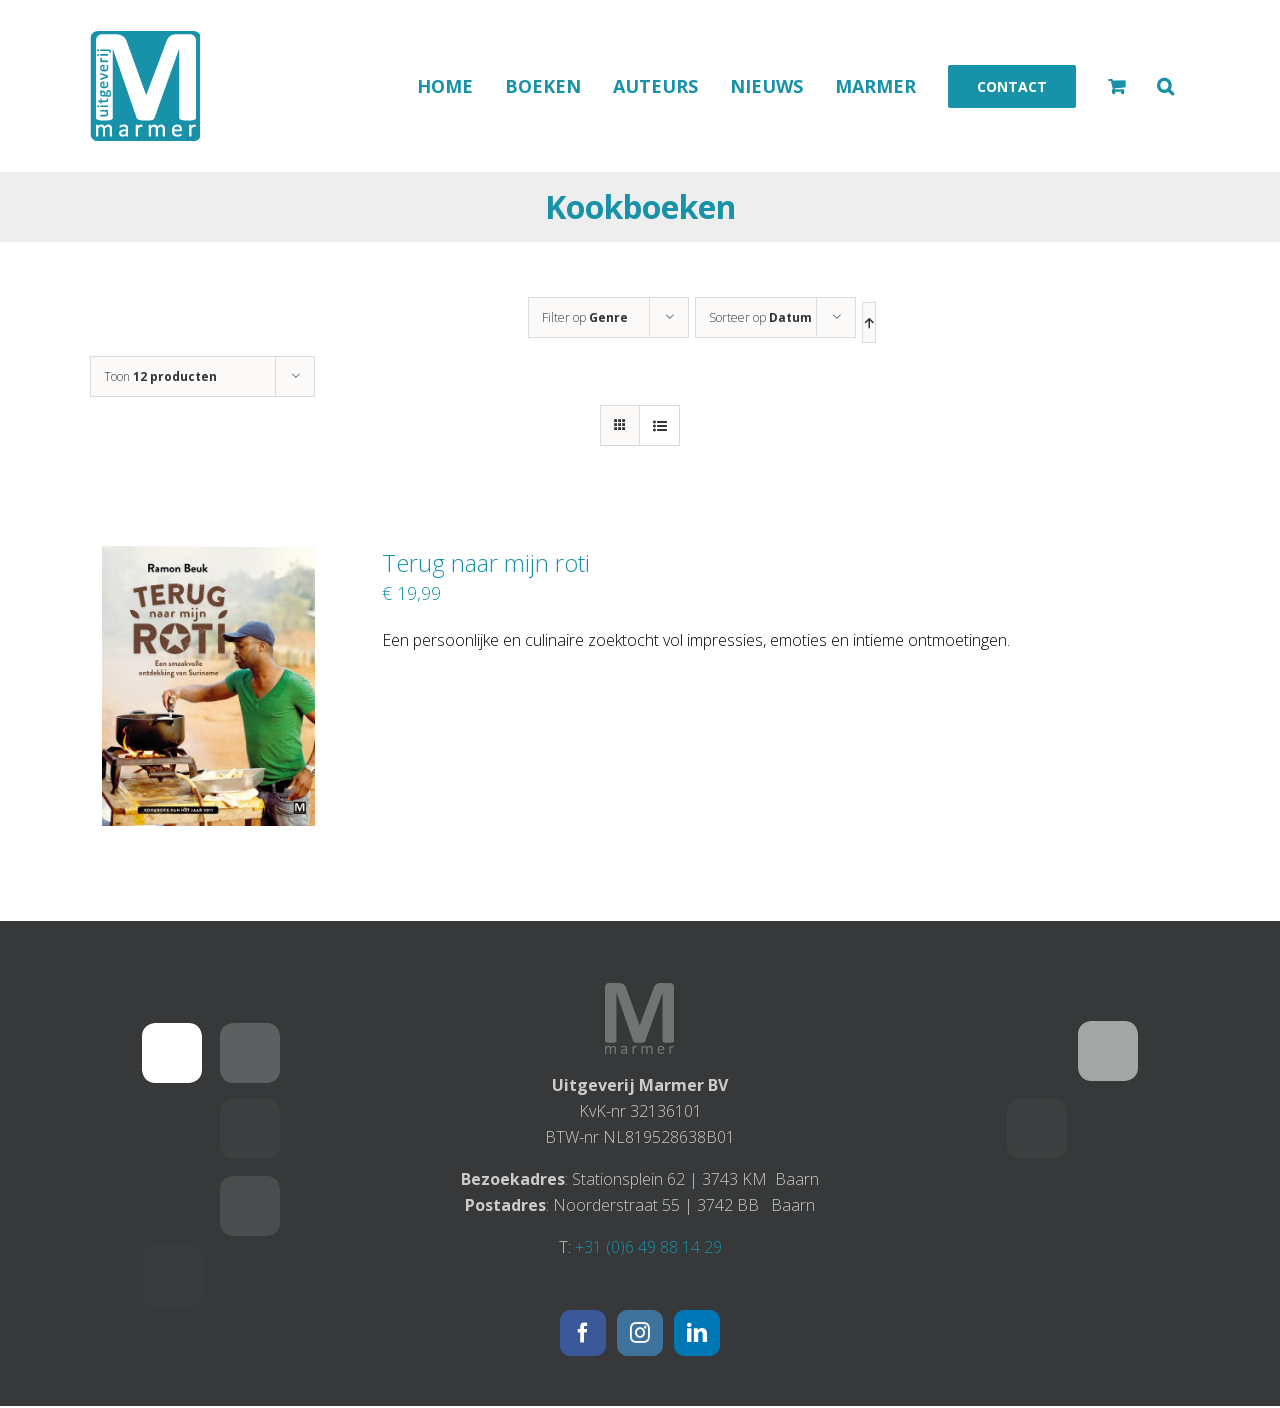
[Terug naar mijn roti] (208, 559)
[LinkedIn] (697, 1333)
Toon (160, 376)
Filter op (585, 317)
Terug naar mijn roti (486, 562)
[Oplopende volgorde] (869, 322)
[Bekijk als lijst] (659, 425)
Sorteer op (760, 317)
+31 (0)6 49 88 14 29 (648, 1247)
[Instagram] (640, 1333)
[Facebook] (583, 1333)
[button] (1165, 86)
